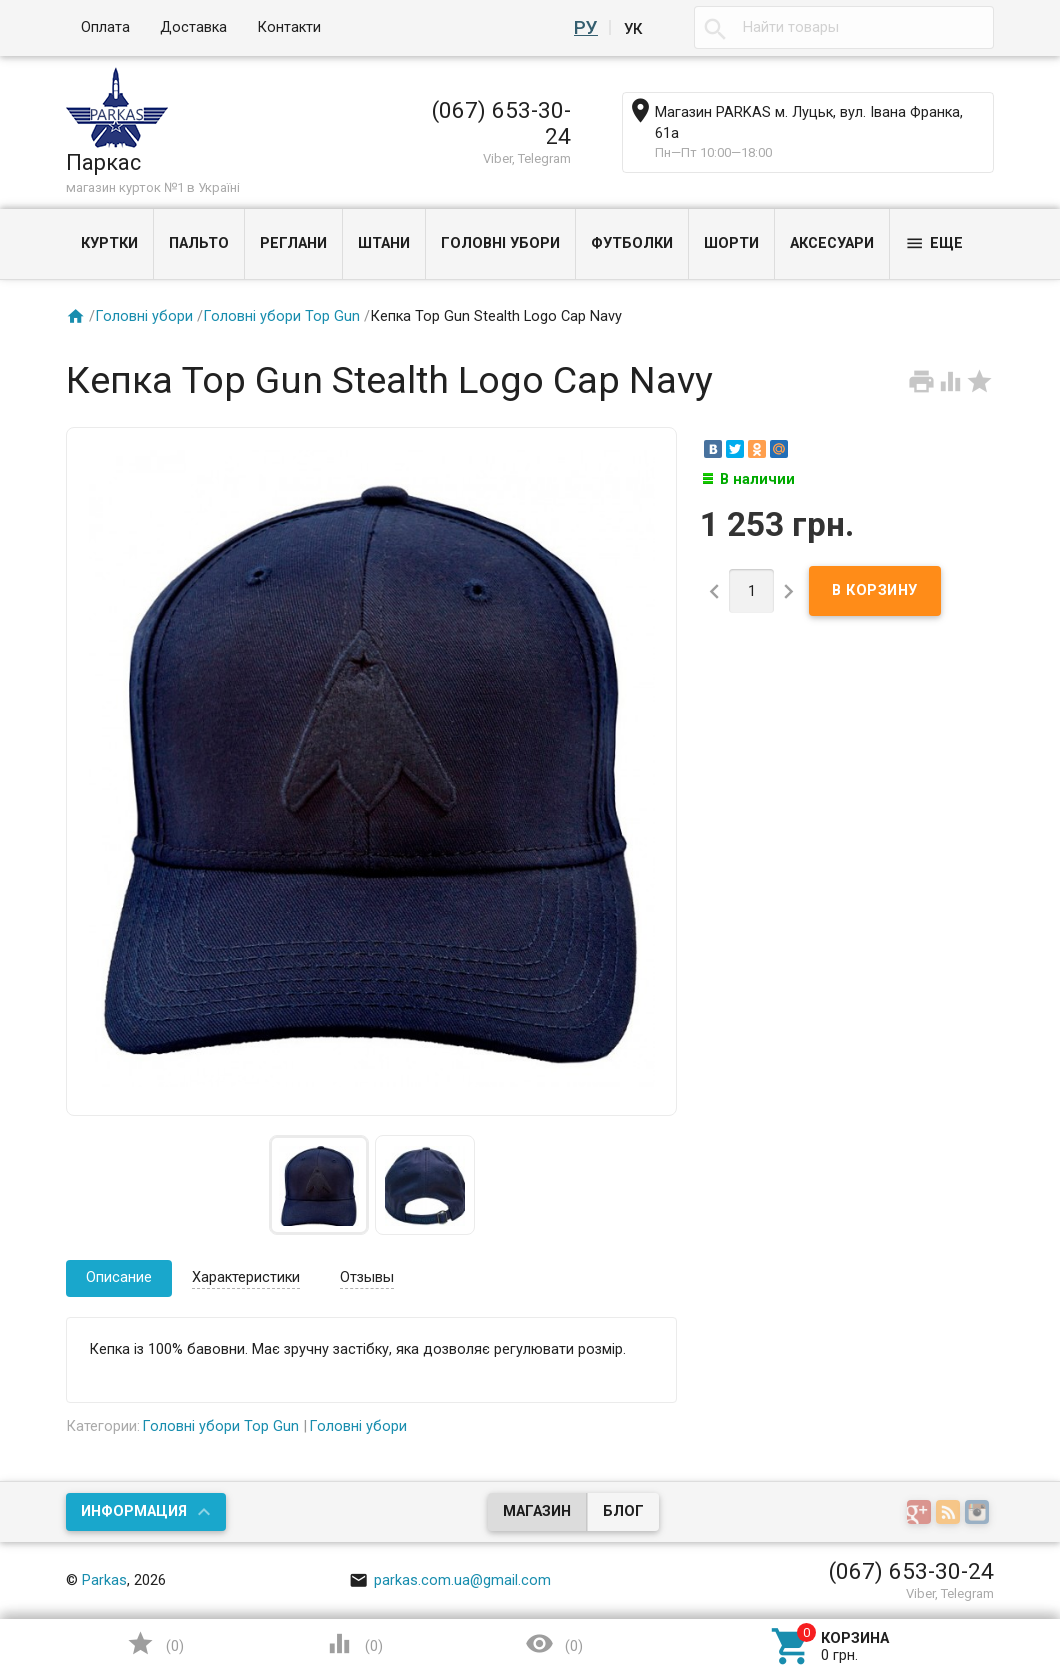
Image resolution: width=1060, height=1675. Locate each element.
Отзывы (367, 1277)
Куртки (109, 243)
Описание (119, 1277)
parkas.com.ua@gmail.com (450, 1580)
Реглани (293, 243)
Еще (934, 243)
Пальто (199, 243)
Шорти (731, 243)
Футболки (632, 243)
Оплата (105, 27)
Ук (633, 28)
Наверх (921, 1578)
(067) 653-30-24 (501, 123)
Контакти (289, 27)
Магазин (537, 1511)
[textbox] (844, 28)
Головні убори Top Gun (281, 316)
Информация (134, 1511)
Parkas (104, 1580)
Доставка (193, 27)
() (155, 1643)
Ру (588, 28)
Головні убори (500, 243)
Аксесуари (832, 243)
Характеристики (246, 1277)
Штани (384, 243)
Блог (623, 1511)
